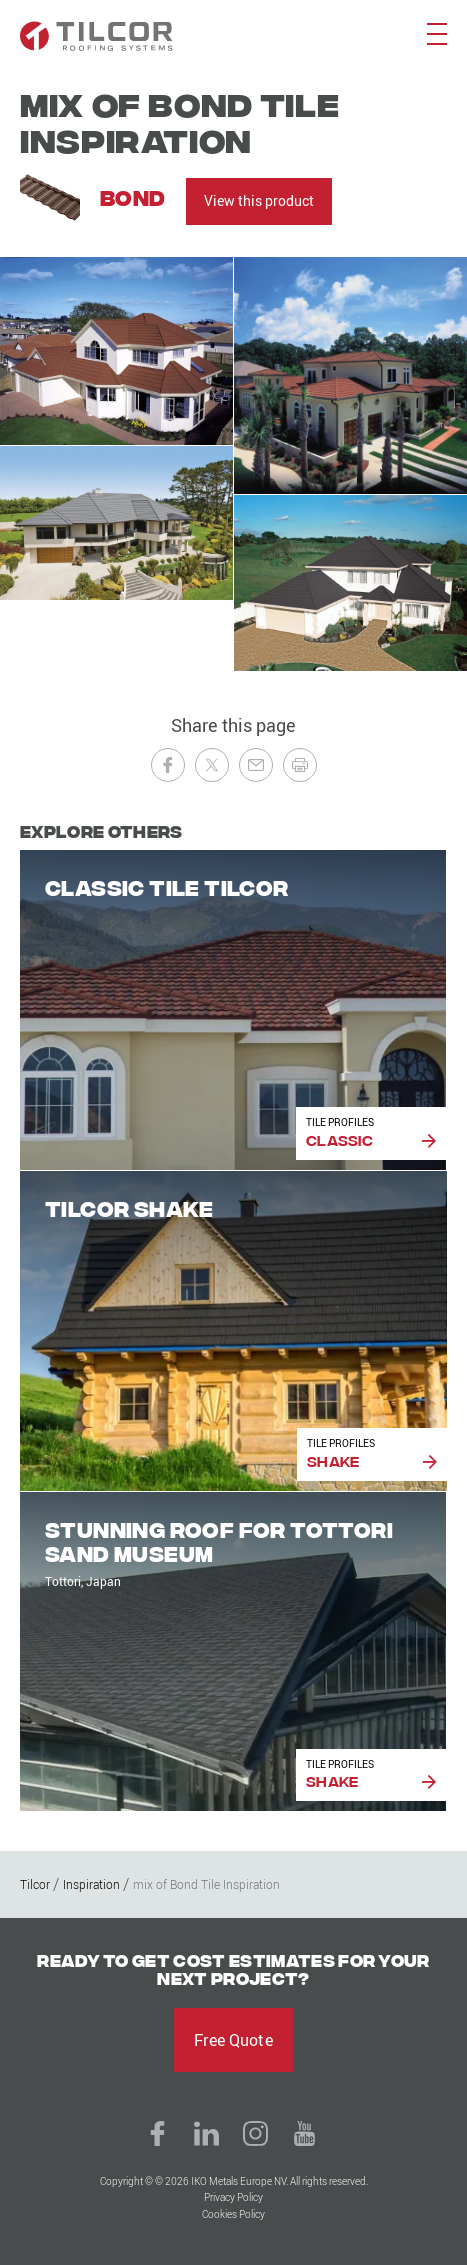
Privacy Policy (233, 2197)
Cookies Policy (233, 2214)
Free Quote (233, 2040)
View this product (259, 200)
